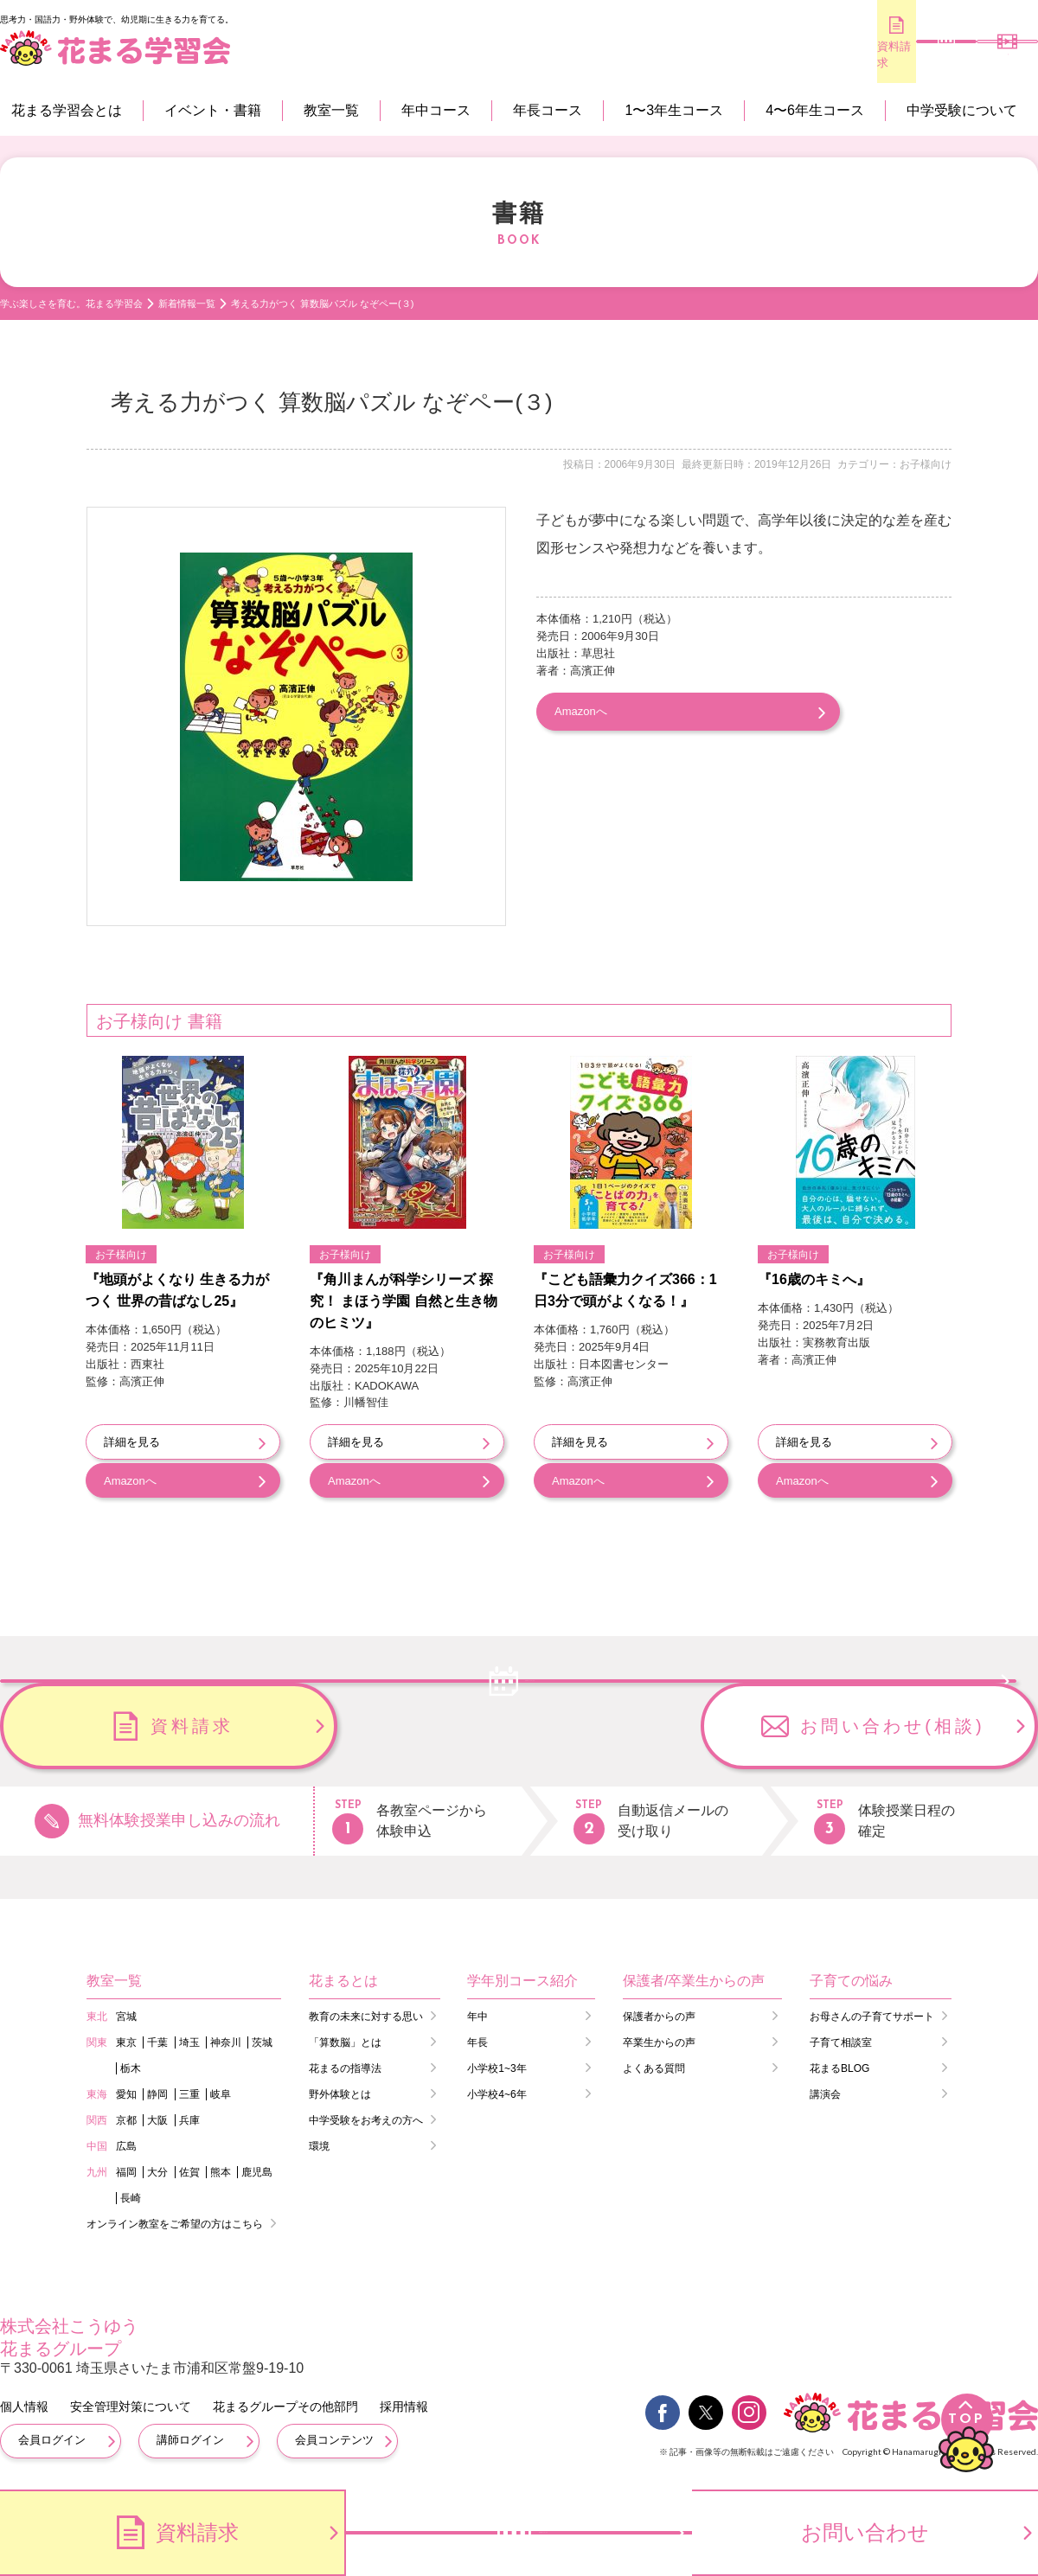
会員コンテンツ (334, 2437)
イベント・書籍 (212, 110)
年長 (477, 2039)
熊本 (220, 2169)
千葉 (157, 2039)
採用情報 (404, 2404)
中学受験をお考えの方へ (366, 2117)
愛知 (126, 2091)
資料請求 (778, 54)
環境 (319, 2143)
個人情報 (24, 2404)
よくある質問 (654, 2065)
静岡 (157, 2091)
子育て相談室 (841, 2039)
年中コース (436, 110)
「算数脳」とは (345, 2039)
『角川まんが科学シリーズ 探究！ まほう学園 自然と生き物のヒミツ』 (403, 1301)
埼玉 (189, 2039)
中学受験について (962, 110)
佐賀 (189, 2169)
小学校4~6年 (496, 2091)
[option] (296, 716)
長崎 (130, 2195)
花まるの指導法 (345, 2065)
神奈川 (225, 2039)
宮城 (126, 2013)
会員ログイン (52, 2437)
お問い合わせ (865, 2532)
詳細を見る (132, 1441)
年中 (477, 2013)
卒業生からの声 (659, 2039)
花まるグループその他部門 (285, 2404)
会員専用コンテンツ (986, 56)
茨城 (262, 2039)
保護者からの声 (659, 2013)
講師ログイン (190, 2437)
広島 (126, 2143)
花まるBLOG (839, 2065)
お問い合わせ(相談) (892, 1722)
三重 (189, 2091)
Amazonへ (580, 710)
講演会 (825, 2091)
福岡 (126, 2169)
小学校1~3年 (496, 2065)
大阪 (157, 2117)
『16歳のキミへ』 (814, 1279)
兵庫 (189, 2117)
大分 (157, 2169)
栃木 (130, 2065)
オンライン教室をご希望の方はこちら (174, 2221)
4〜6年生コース (815, 110)
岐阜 (220, 2091)
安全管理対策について (130, 2404)
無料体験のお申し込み (883, 55)
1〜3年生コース (674, 110)
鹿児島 (256, 2169)
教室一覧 (331, 110)
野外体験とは (340, 2091)
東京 (126, 2039)
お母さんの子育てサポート (872, 2013)
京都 (126, 2117)
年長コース (547, 110)
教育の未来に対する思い (366, 2013)
